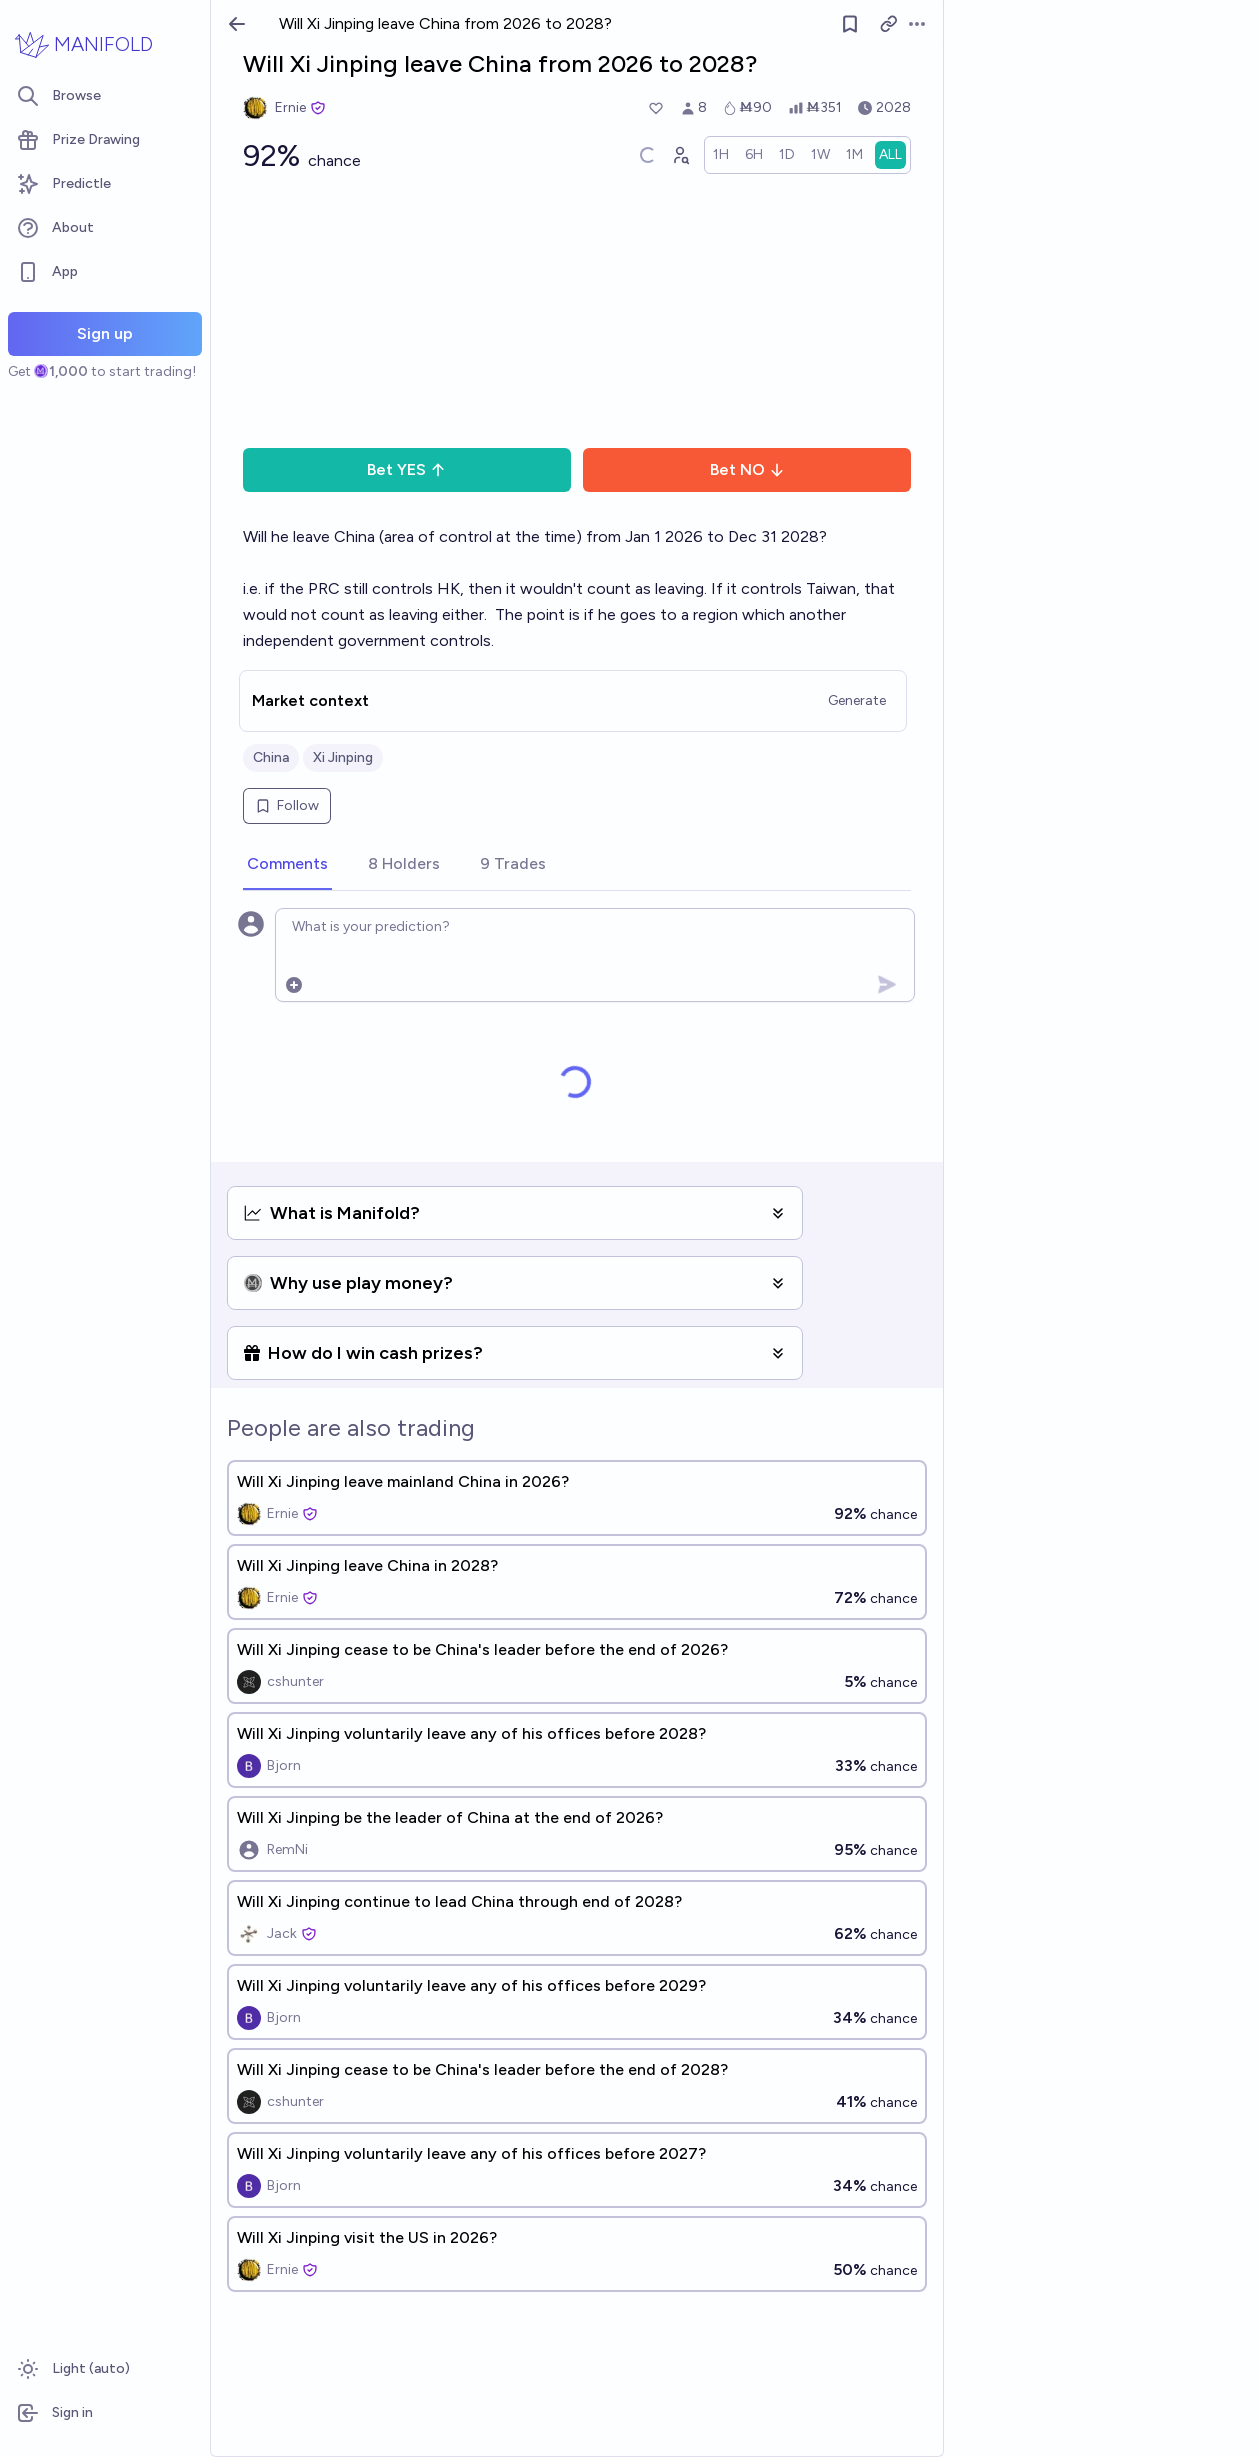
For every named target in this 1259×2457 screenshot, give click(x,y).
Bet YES (406, 469)
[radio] (721, 155)
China (271, 757)
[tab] (287, 865)
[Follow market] (850, 24)
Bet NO (747, 469)
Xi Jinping (343, 757)
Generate (857, 700)
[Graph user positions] (680, 155)
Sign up (105, 333)
